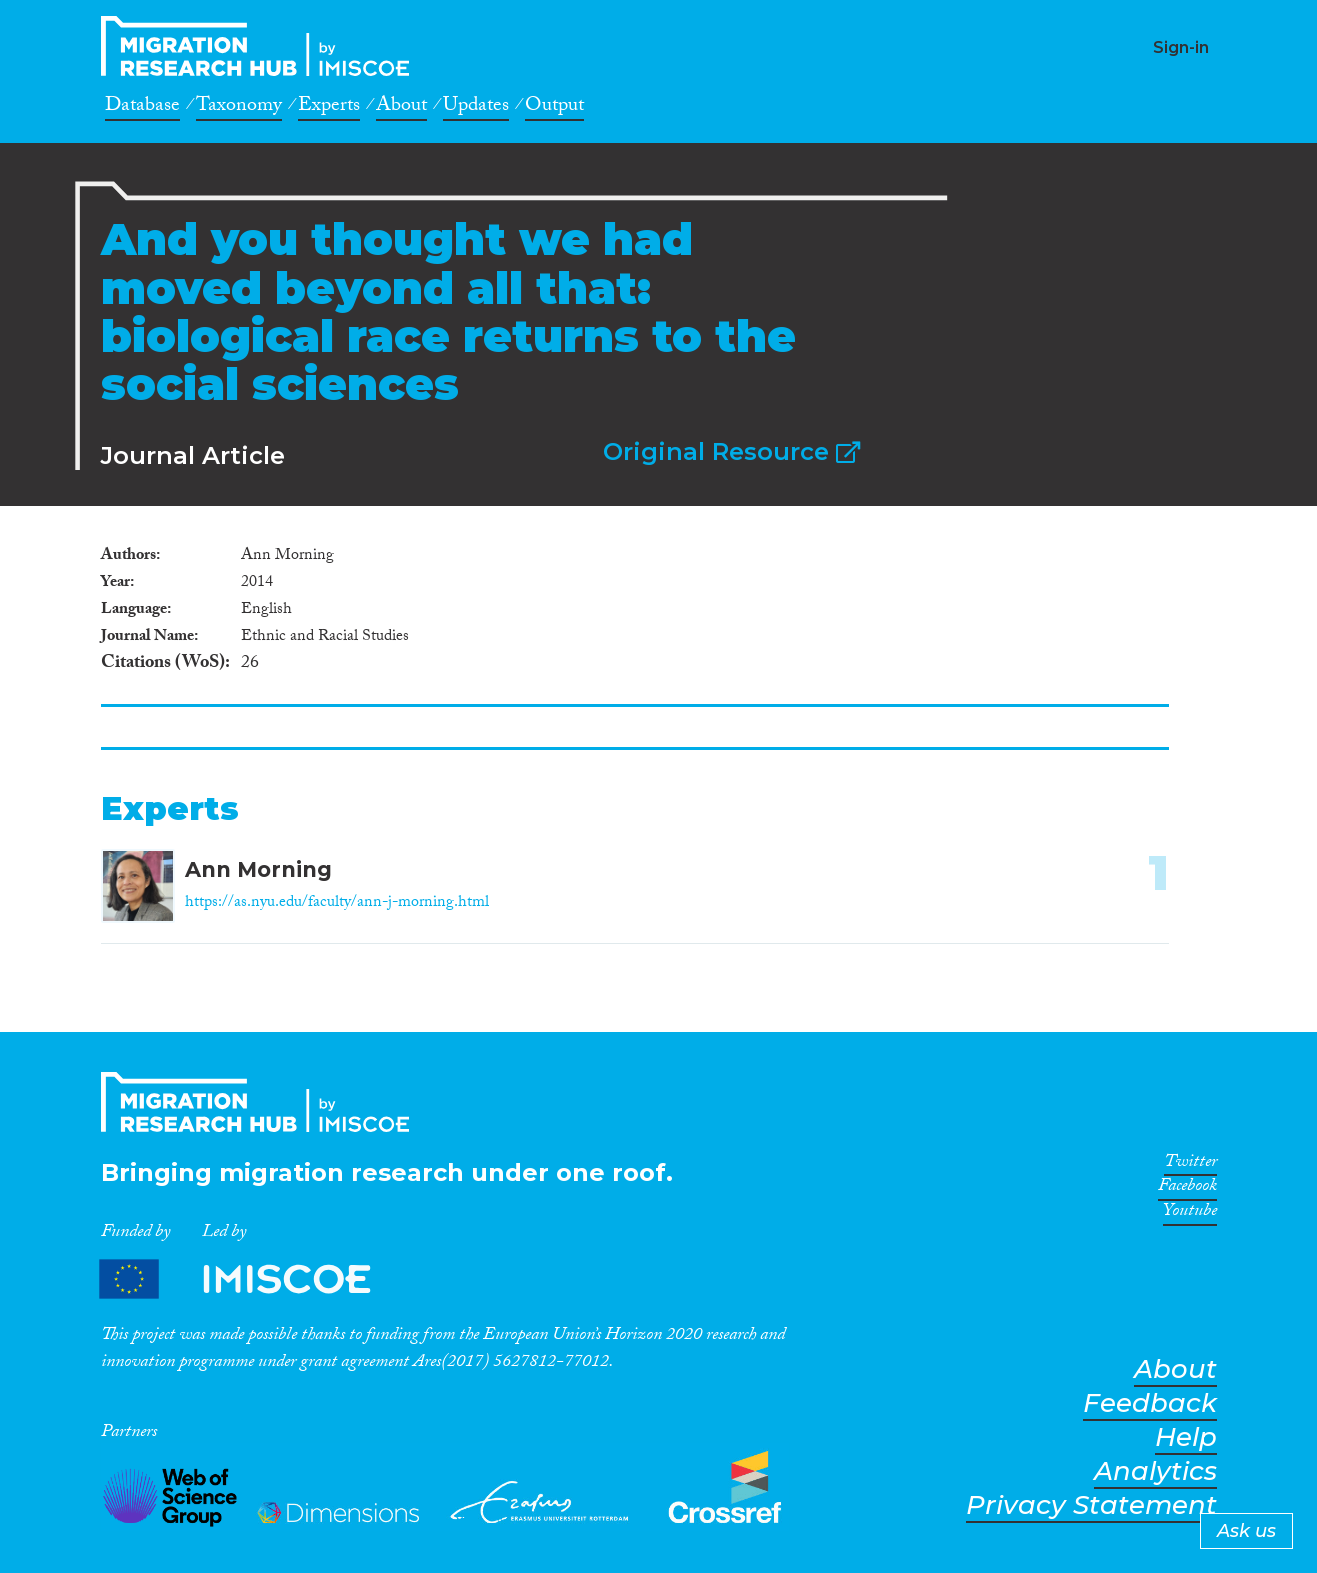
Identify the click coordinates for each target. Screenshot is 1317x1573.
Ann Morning (258, 869)
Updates (476, 108)
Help (1186, 1437)
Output (554, 108)
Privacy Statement (1091, 1505)
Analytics (1155, 1471)
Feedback (1150, 1403)
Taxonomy (239, 108)
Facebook (1187, 1189)
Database (142, 108)
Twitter (1190, 1165)
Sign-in (1181, 47)
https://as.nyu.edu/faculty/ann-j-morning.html (337, 903)
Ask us (1246, 1531)
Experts (329, 108)
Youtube (1190, 1214)
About (401, 108)
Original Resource (731, 451)
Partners (252, 1279)
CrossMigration (261, 46)
